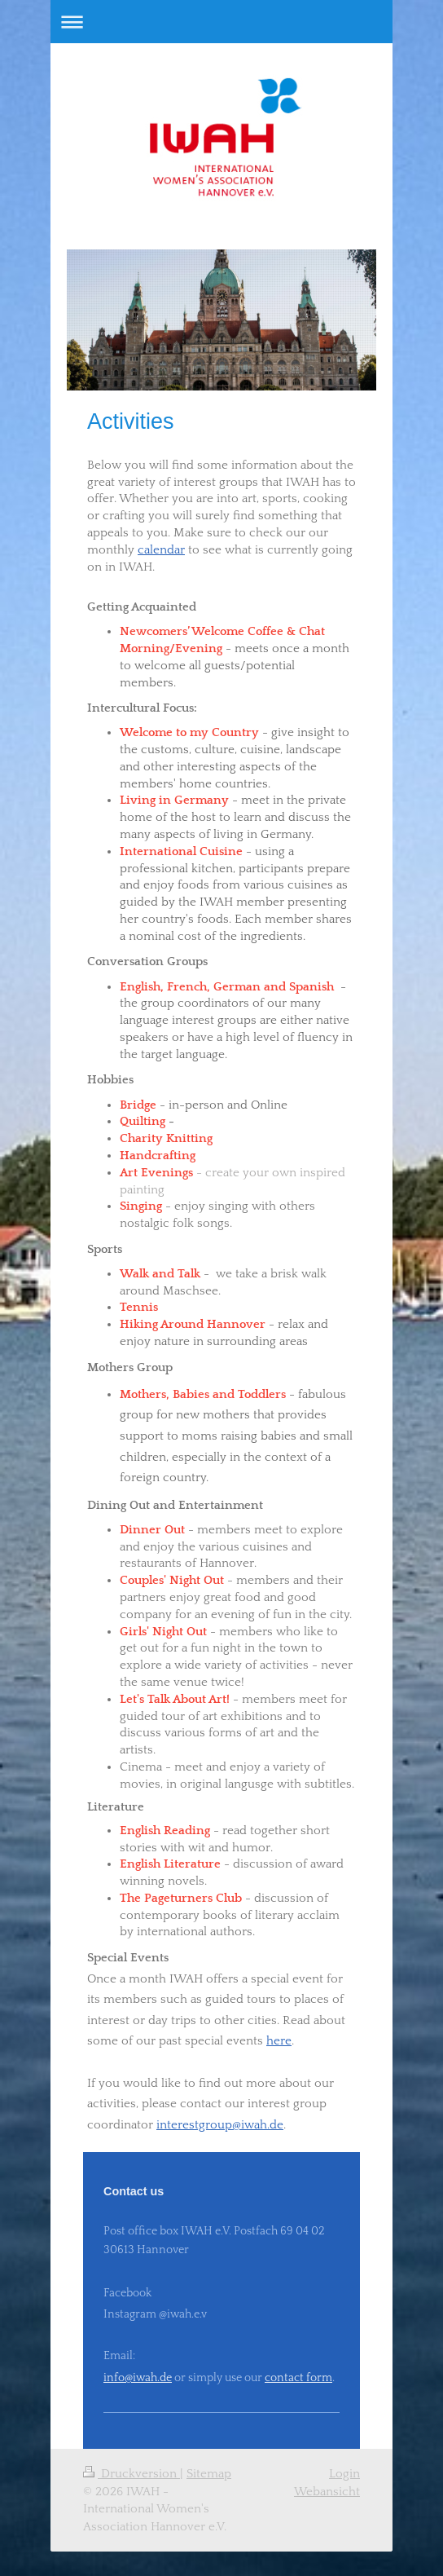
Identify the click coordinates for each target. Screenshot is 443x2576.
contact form (298, 2377)
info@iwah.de (137, 2377)
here (279, 2041)
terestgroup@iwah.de (225, 2125)
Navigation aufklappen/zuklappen (221, 21)
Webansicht (327, 2492)
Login (344, 2474)
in (161, 2125)
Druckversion (131, 2474)
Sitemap (208, 2474)
